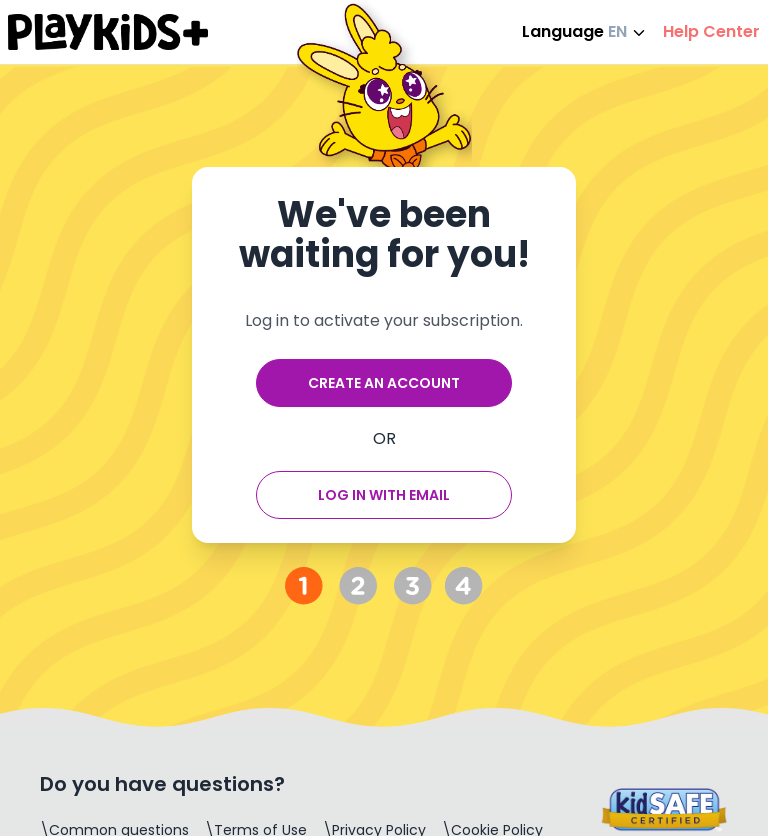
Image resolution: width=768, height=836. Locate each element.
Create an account (384, 383)
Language (584, 31)
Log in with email (384, 495)
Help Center (711, 31)
